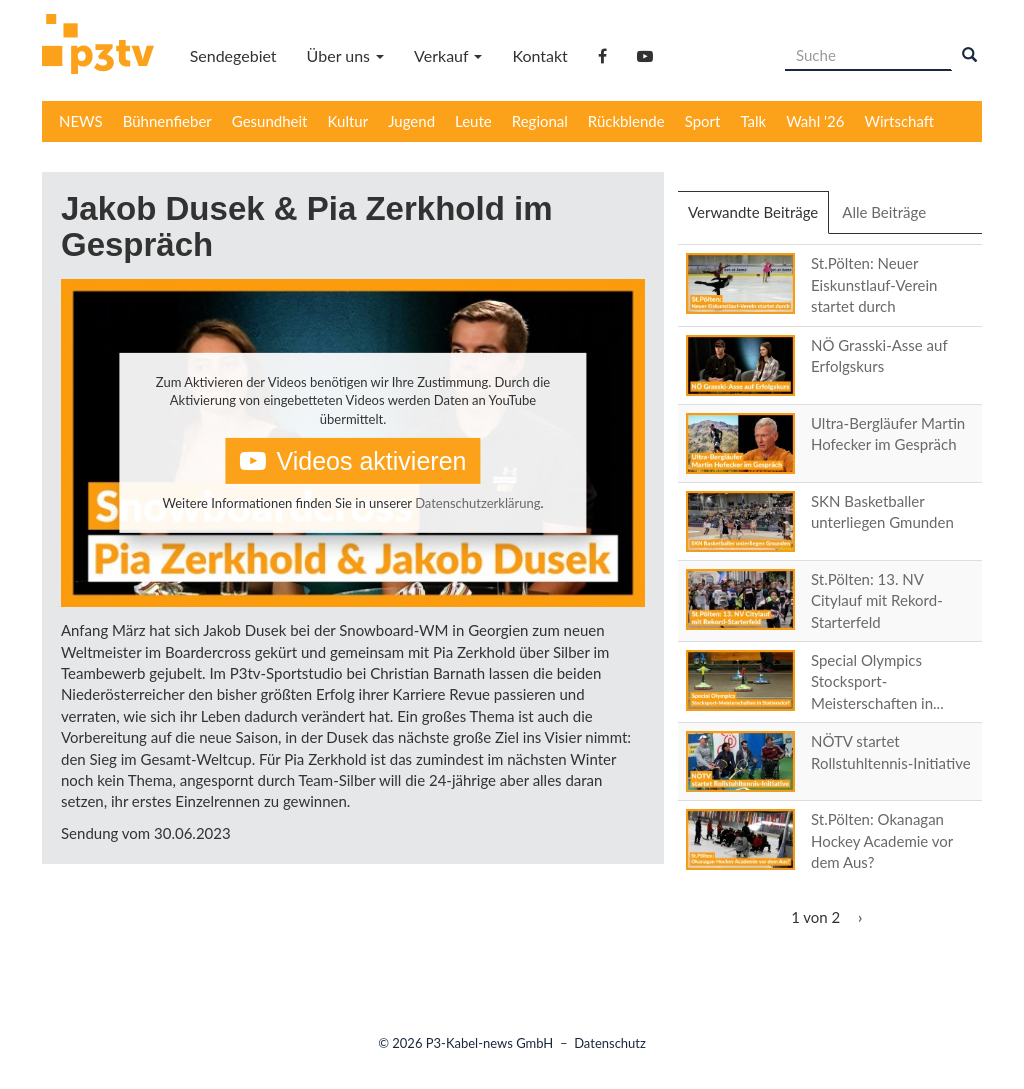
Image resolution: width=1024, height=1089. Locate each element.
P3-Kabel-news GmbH (490, 1043)
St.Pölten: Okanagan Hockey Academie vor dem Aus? (882, 840)
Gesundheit (270, 121)
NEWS (81, 121)
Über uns (345, 55)
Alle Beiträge (884, 212)
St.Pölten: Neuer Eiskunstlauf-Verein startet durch (874, 284)
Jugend (411, 121)
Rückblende (626, 121)
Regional (540, 121)
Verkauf (448, 55)
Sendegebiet (233, 55)
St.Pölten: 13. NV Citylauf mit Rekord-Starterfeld (877, 600)
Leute (473, 121)
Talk (753, 121)
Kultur (348, 121)
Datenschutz (610, 1043)
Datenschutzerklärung (477, 503)
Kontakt (539, 55)
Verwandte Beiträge (758, 218)
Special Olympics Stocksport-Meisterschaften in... (877, 681)
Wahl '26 (815, 121)
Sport (703, 121)
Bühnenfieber (167, 121)
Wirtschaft (900, 121)
